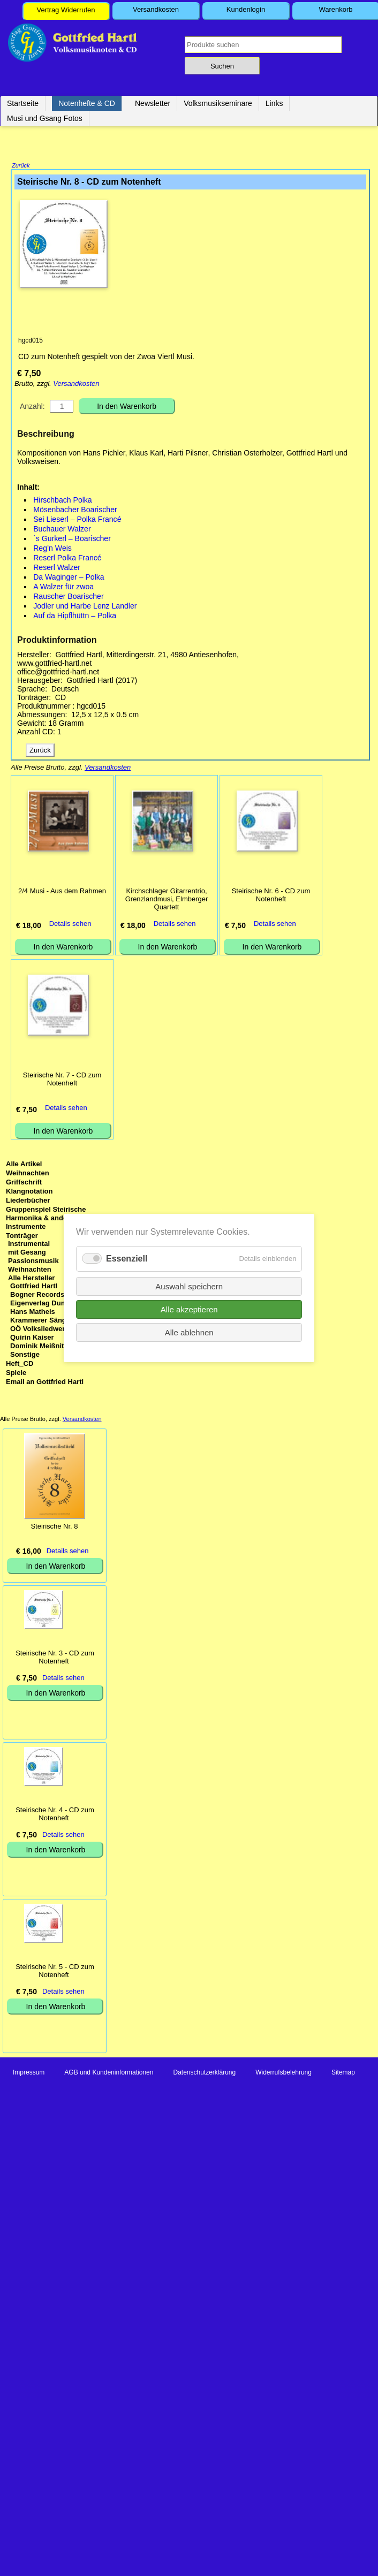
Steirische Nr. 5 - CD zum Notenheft (55, 1972)
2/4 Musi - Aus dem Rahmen (62, 892)
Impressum (28, 2073)
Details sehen (70, 925)
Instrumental (29, 1245)
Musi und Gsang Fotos (44, 118)
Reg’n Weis (52, 549)
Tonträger (22, 1237)
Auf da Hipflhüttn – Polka (74, 616)
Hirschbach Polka (62, 501)
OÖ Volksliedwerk (39, 1330)
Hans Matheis (32, 1313)
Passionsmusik (33, 1262)
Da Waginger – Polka (68, 578)
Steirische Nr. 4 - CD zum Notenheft (55, 1815)
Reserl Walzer (56, 568)
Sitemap (343, 2073)
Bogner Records (37, 1295)
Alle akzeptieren (189, 1309)
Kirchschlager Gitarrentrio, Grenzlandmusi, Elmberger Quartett (166, 900)
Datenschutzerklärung (204, 2073)
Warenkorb (335, 9)
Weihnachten (27, 1174)
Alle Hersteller (31, 1279)
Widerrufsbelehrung (283, 2073)
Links (274, 103)
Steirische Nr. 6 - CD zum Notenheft (271, 896)
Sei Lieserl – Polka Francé (77, 520)
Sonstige (25, 1355)
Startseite (23, 103)
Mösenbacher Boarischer (75, 510)
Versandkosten (156, 9)
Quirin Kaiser (32, 1338)
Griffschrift (24, 1183)
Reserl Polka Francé (67, 558)
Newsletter (152, 103)
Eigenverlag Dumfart (44, 1304)
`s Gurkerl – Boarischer (72, 539)
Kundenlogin (245, 9)
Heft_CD (19, 1365)
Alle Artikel (24, 1165)
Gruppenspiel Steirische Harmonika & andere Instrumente (46, 1219)
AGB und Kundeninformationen (108, 2073)
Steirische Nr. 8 (54, 1527)
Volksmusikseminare (218, 103)
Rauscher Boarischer (68, 597)
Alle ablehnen (189, 1332)
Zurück (21, 166)
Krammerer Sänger (41, 1321)
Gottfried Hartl (33, 1287)
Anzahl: (32, 407)
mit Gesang (27, 1253)
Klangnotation (29, 1192)
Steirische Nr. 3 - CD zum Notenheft (55, 1658)
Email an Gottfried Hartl (45, 1383)
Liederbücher (28, 1201)
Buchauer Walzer (61, 530)
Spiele (16, 1374)
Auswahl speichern (189, 1286)
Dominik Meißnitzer (42, 1347)
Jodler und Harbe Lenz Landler (85, 607)
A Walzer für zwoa (63, 587)
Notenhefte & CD (86, 103)
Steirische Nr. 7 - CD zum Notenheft (62, 1080)
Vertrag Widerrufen (65, 10)
